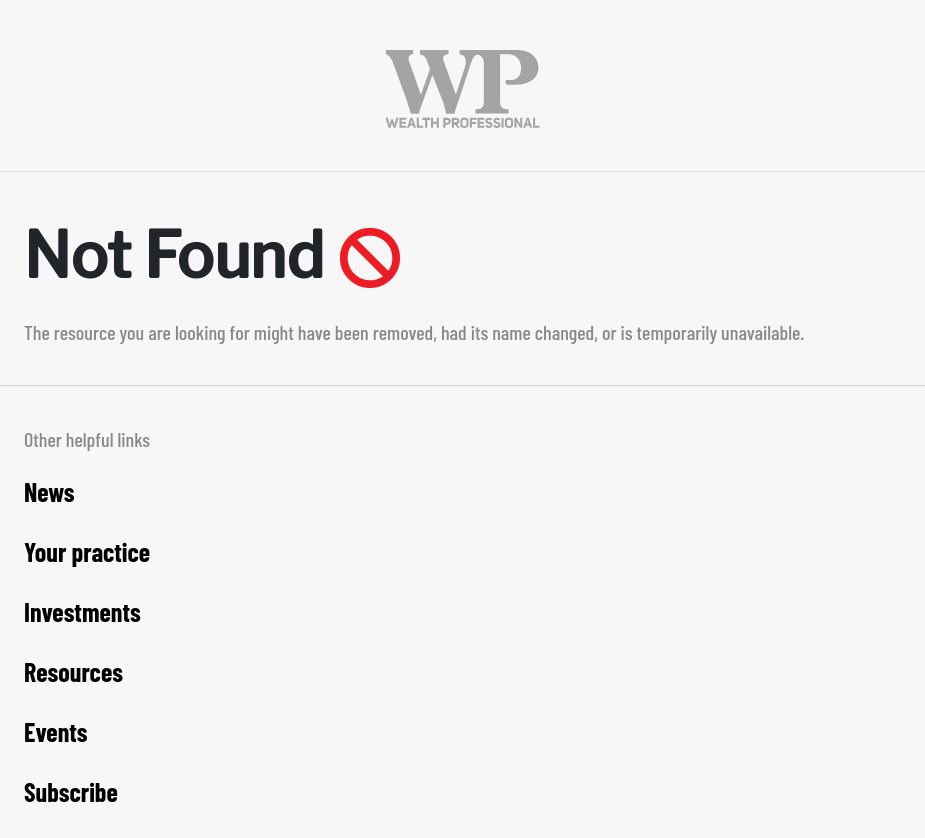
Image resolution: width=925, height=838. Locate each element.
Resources (73, 671)
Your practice (87, 551)
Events (56, 731)
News (49, 491)
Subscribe (71, 791)
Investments (82, 611)
